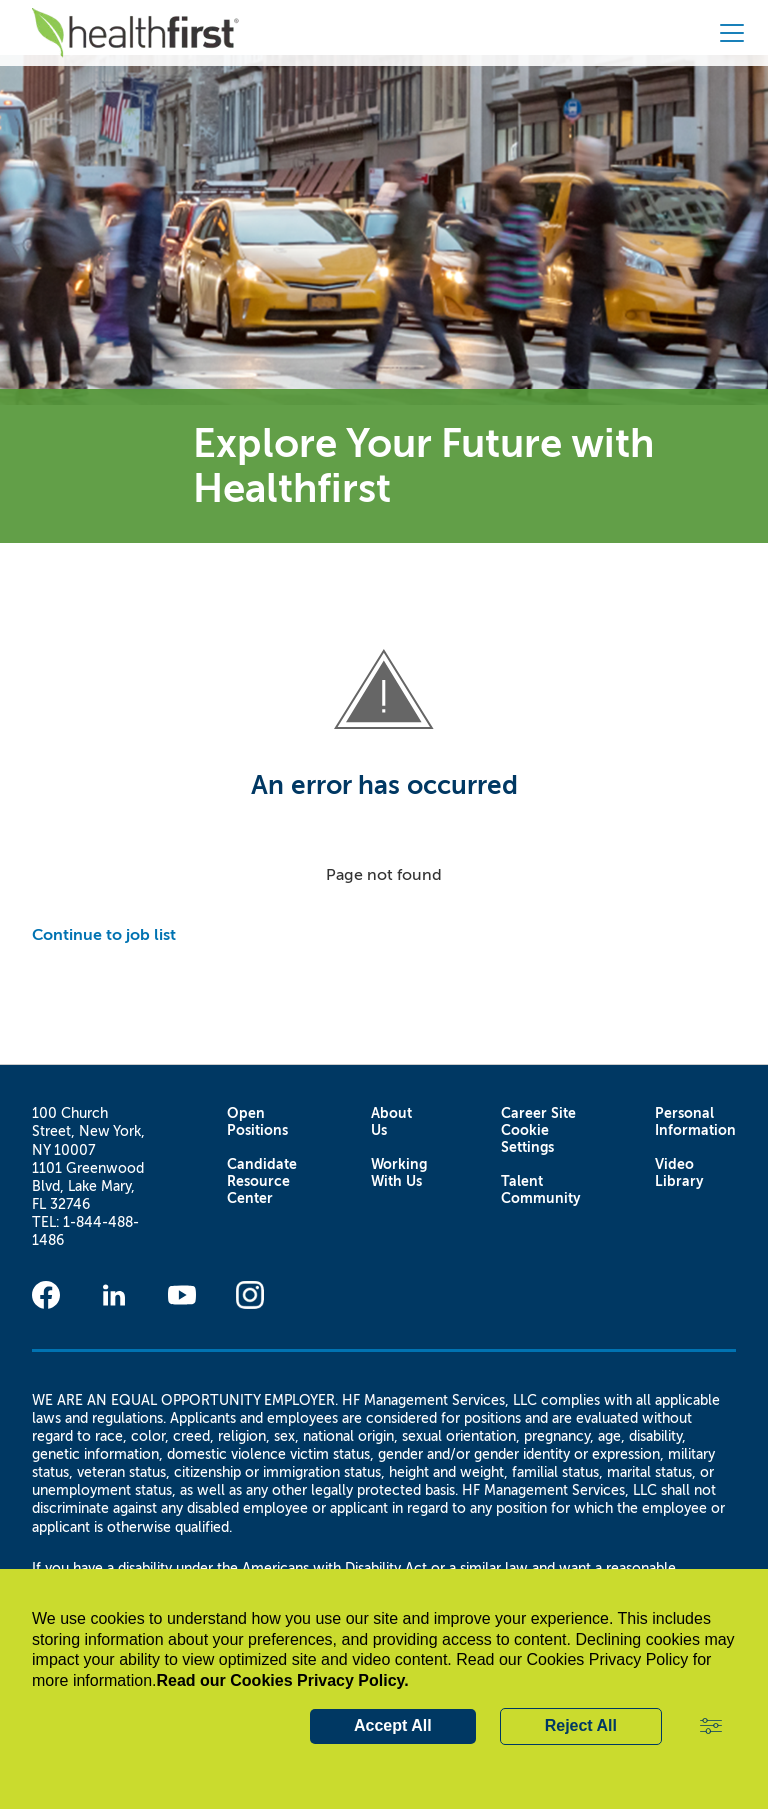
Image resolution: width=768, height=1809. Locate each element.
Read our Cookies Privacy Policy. (283, 1680)
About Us (391, 1122)
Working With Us (399, 1173)
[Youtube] (182, 1295)
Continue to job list (104, 934)
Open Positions (257, 1122)
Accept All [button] (393, 1725)
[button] (711, 1727)
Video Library (679, 1173)
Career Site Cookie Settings (538, 1130)
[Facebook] (46, 1295)
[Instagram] (250, 1295)
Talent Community (541, 1190)
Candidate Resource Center (262, 1181)
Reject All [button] (581, 1725)
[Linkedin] (114, 1295)
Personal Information (695, 1122)
